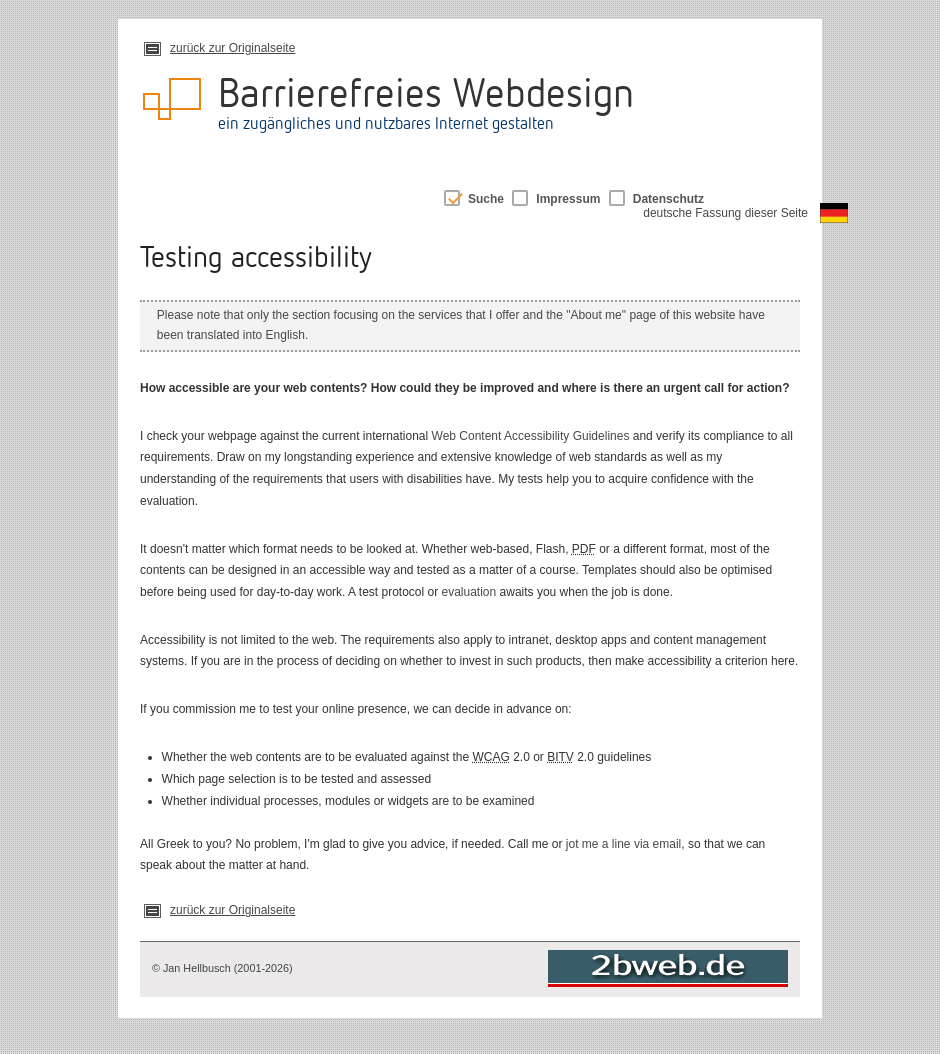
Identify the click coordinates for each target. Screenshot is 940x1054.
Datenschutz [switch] (668, 199)
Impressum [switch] (568, 199)
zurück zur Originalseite (232, 48)
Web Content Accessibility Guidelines (531, 436)
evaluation (469, 592)
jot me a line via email (623, 844)
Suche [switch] (486, 199)
